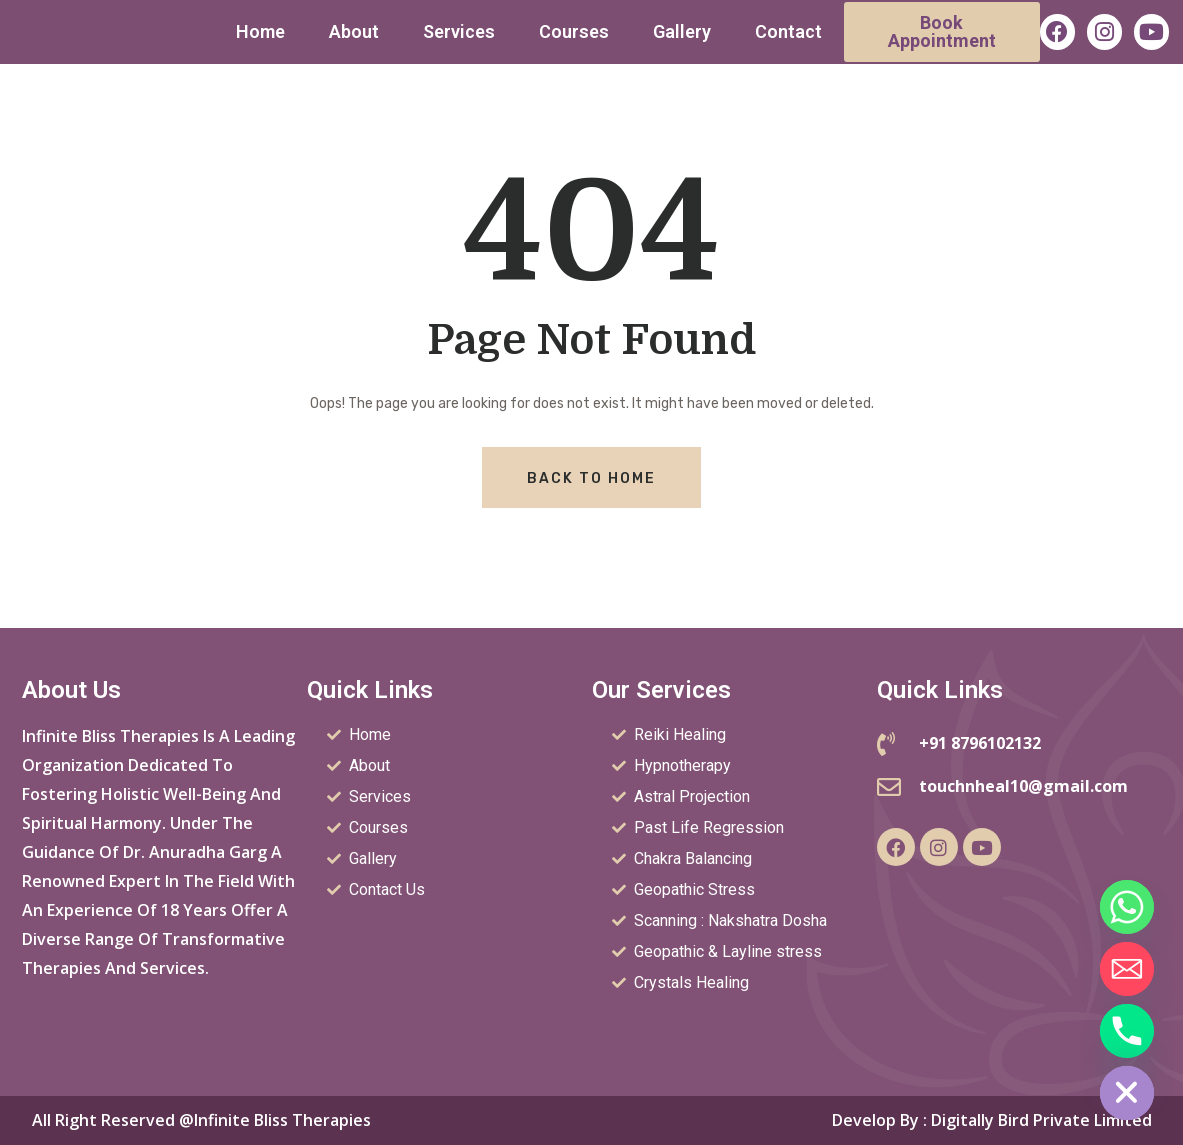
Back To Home (591, 478)
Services (459, 31)
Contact (788, 31)
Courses (574, 31)
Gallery (682, 31)
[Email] (1127, 969)
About (354, 31)
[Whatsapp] (1127, 907)
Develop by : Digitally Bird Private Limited (992, 1120)
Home (260, 31)
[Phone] (1127, 1031)
